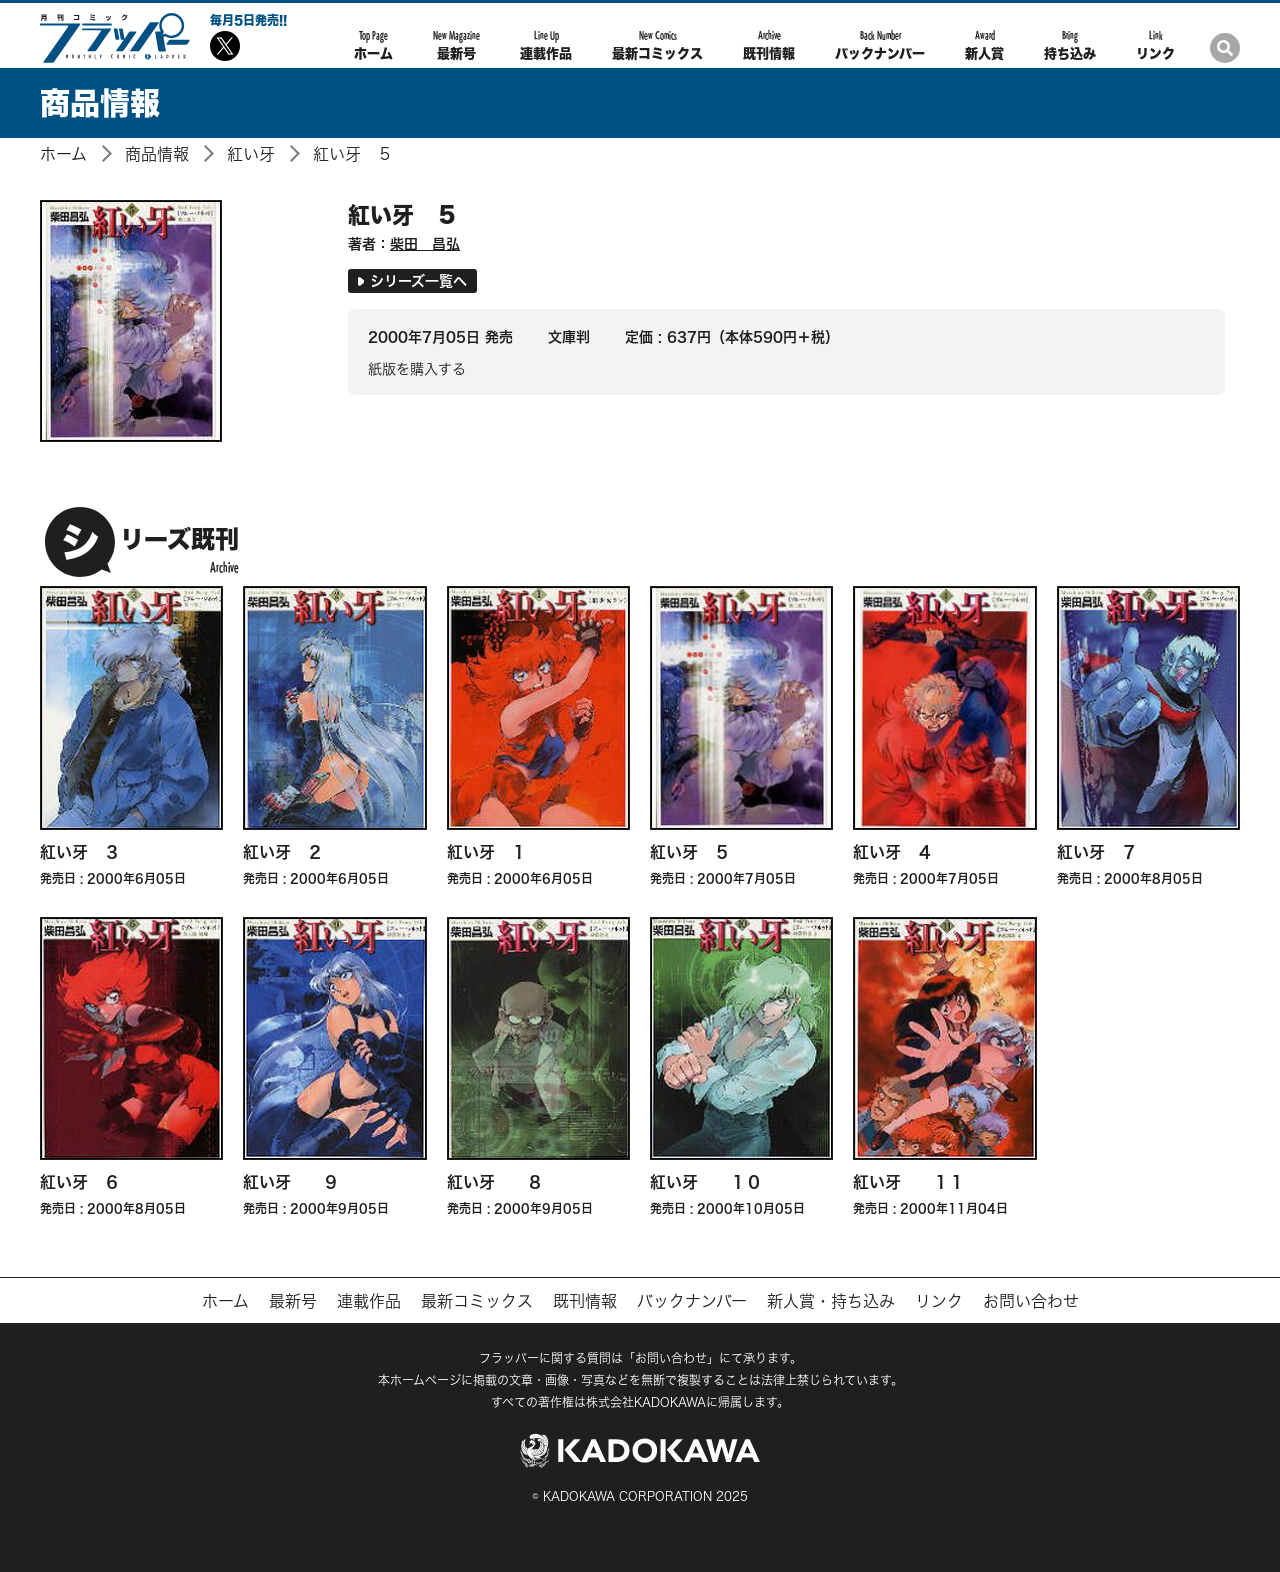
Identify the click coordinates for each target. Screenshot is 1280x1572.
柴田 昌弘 (425, 243)
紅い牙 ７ (1097, 851)
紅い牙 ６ (80, 1181)
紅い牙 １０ (706, 1181)
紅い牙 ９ (291, 1181)
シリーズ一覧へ (412, 280)
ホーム (373, 45)
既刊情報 (769, 45)
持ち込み (1070, 45)
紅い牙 (251, 154)
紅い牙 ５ (353, 154)
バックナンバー (880, 45)
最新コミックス (657, 45)
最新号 (456, 45)
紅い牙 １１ (909, 1181)
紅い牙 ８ (495, 1181)
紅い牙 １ (487, 851)
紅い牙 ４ (893, 851)
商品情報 (157, 154)
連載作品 (546, 45)
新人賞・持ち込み (831, 1301)
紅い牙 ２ (283, 851)
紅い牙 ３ (80, 851)
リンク (1155, 45)
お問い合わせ (1031, 1301)
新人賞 (984, 45)
